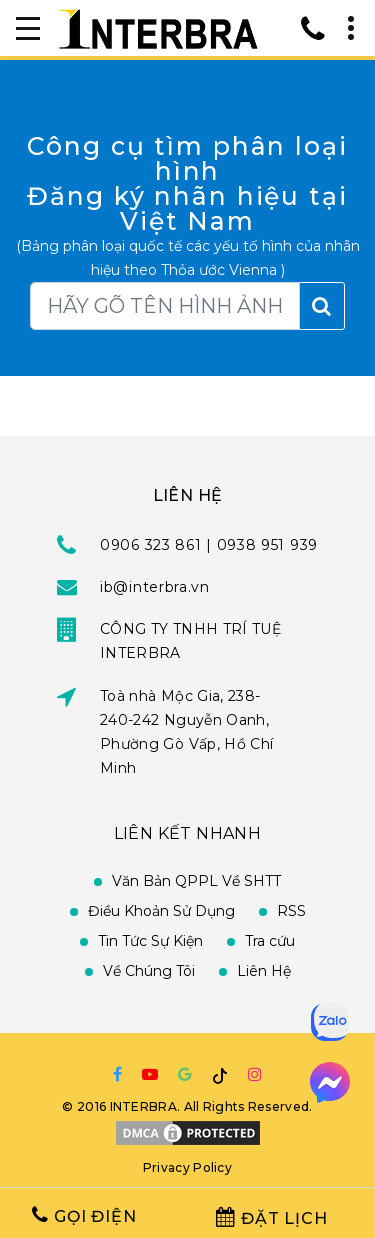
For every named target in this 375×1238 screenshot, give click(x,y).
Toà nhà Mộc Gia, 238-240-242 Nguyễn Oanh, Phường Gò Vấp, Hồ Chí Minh (186, 732)
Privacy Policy (187, 1167)
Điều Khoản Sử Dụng (161, 911)
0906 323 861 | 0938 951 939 (209, 545)
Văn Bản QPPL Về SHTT (196, 881)
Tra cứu (270, 941)
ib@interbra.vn (155, 587)
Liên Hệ (264, 971)
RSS (291, 911)
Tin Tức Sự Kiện (150, 941)
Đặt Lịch (271, 1217)
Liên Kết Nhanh (188, 833)
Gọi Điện (84, 1215)
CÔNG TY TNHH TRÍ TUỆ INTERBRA (190, 641)
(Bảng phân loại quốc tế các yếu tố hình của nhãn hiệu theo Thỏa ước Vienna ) (188, 258)
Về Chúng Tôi (149, 971)
